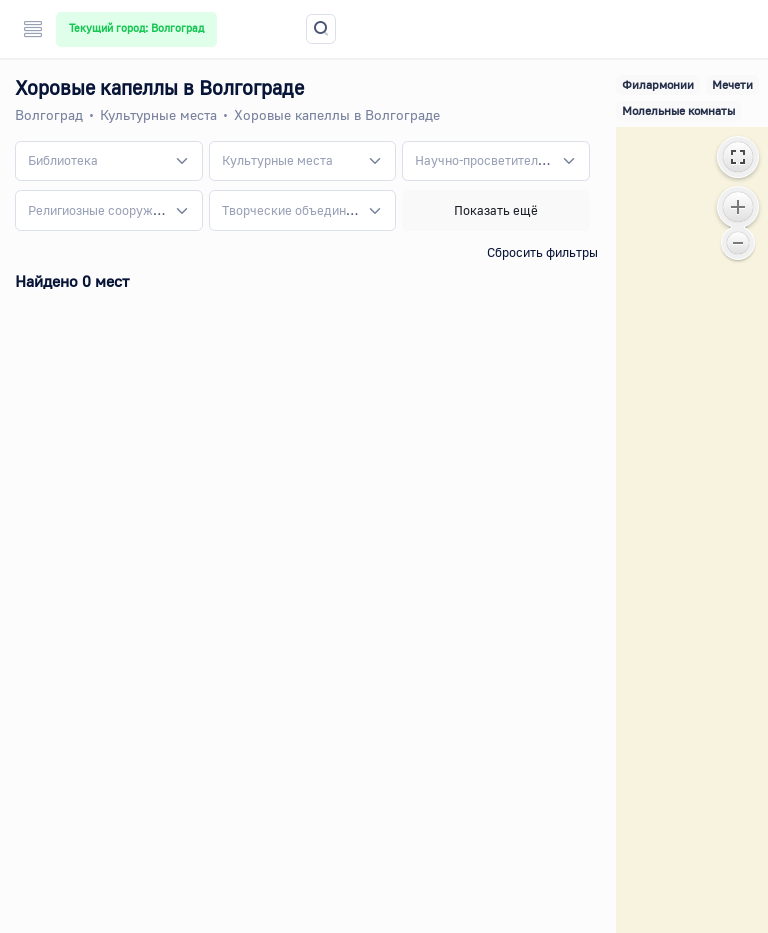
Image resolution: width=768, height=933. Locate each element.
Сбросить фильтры (542, 252)
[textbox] (63, 161)
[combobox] (109, 161)
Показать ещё (496, 210)
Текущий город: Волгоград (136, 28)
